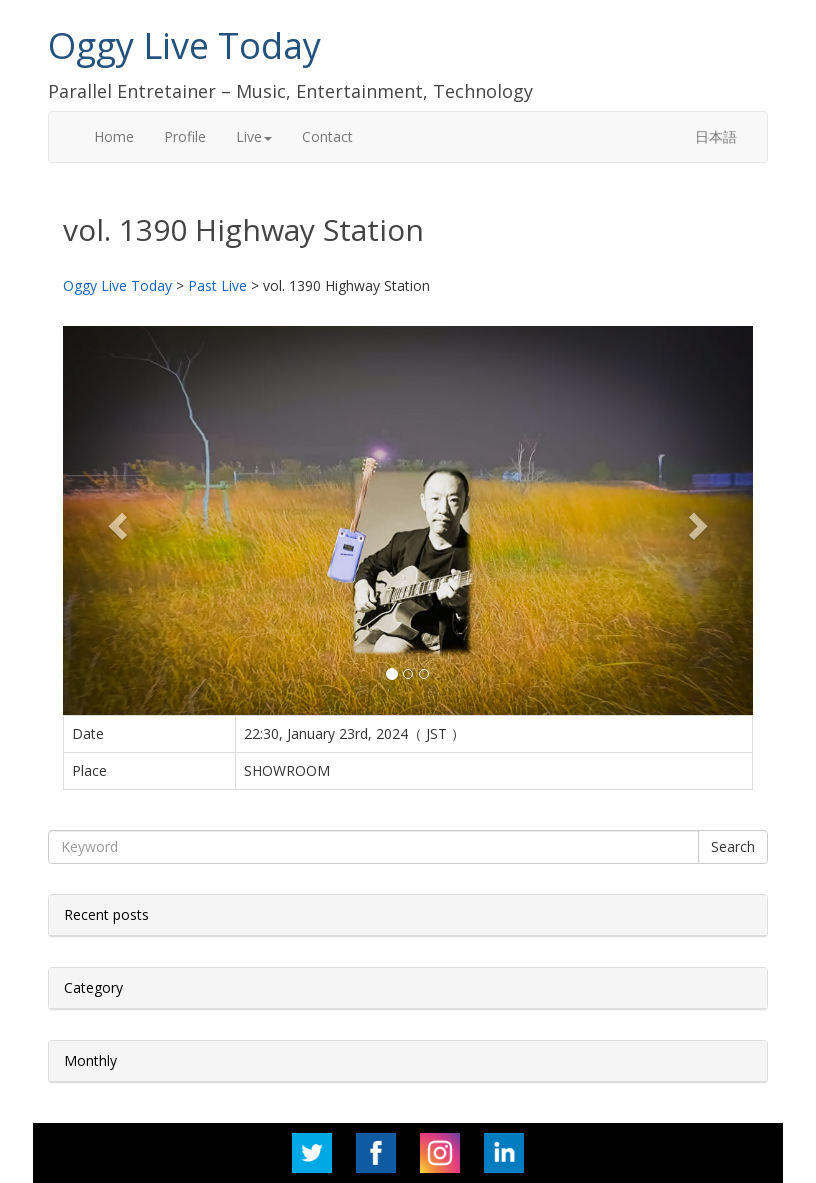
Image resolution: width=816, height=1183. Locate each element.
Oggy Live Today (184, 45)
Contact (327, 136)
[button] (115, 520)
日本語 (716, 136)
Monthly (90, 1060)
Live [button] (254, 136)
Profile (185, 136)
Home (114, 136)
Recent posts (106, 914)
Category (93, 987)
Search (733, 846)
